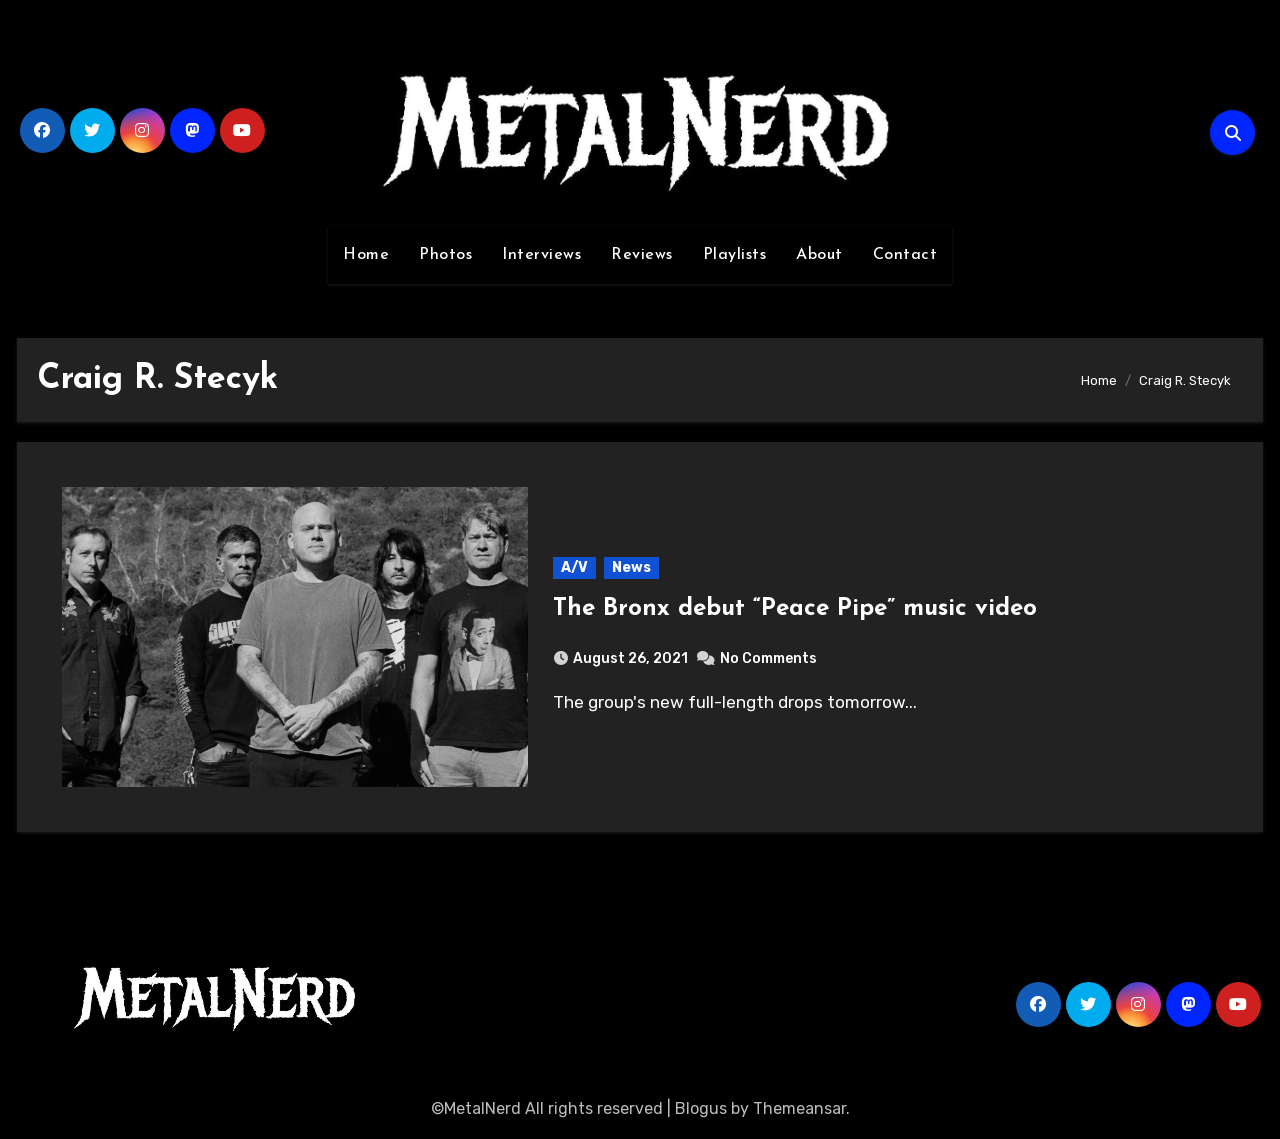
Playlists (735, 255)
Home (366, 255)
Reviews (642, 255)
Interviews (541, 255)
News (631, 567)
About (819, 255)
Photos (445, 255)
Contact (905, 255)
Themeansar (799, 1108)
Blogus (701, 1108)
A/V (574, 567)
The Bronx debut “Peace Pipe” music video (795, 609)
